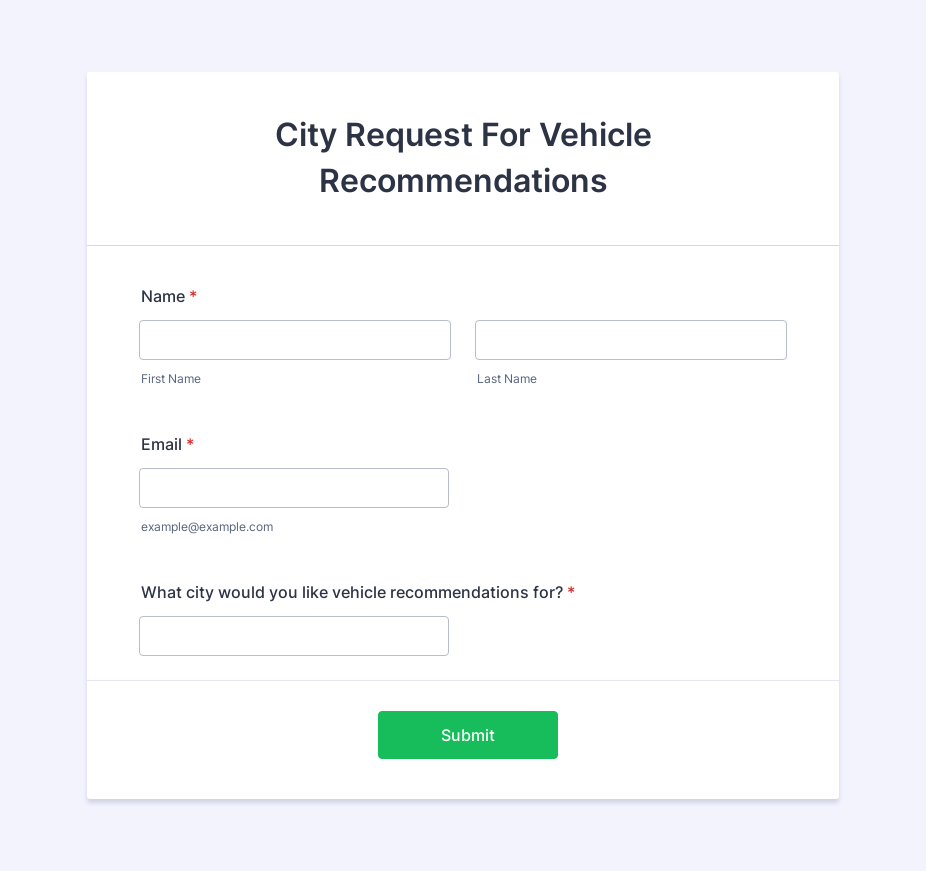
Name (169, 296)
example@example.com (207, 526)
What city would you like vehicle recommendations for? (358, 592)
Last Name (507, 378)
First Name (171, 378)
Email (167, 444)
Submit (468, 735)
